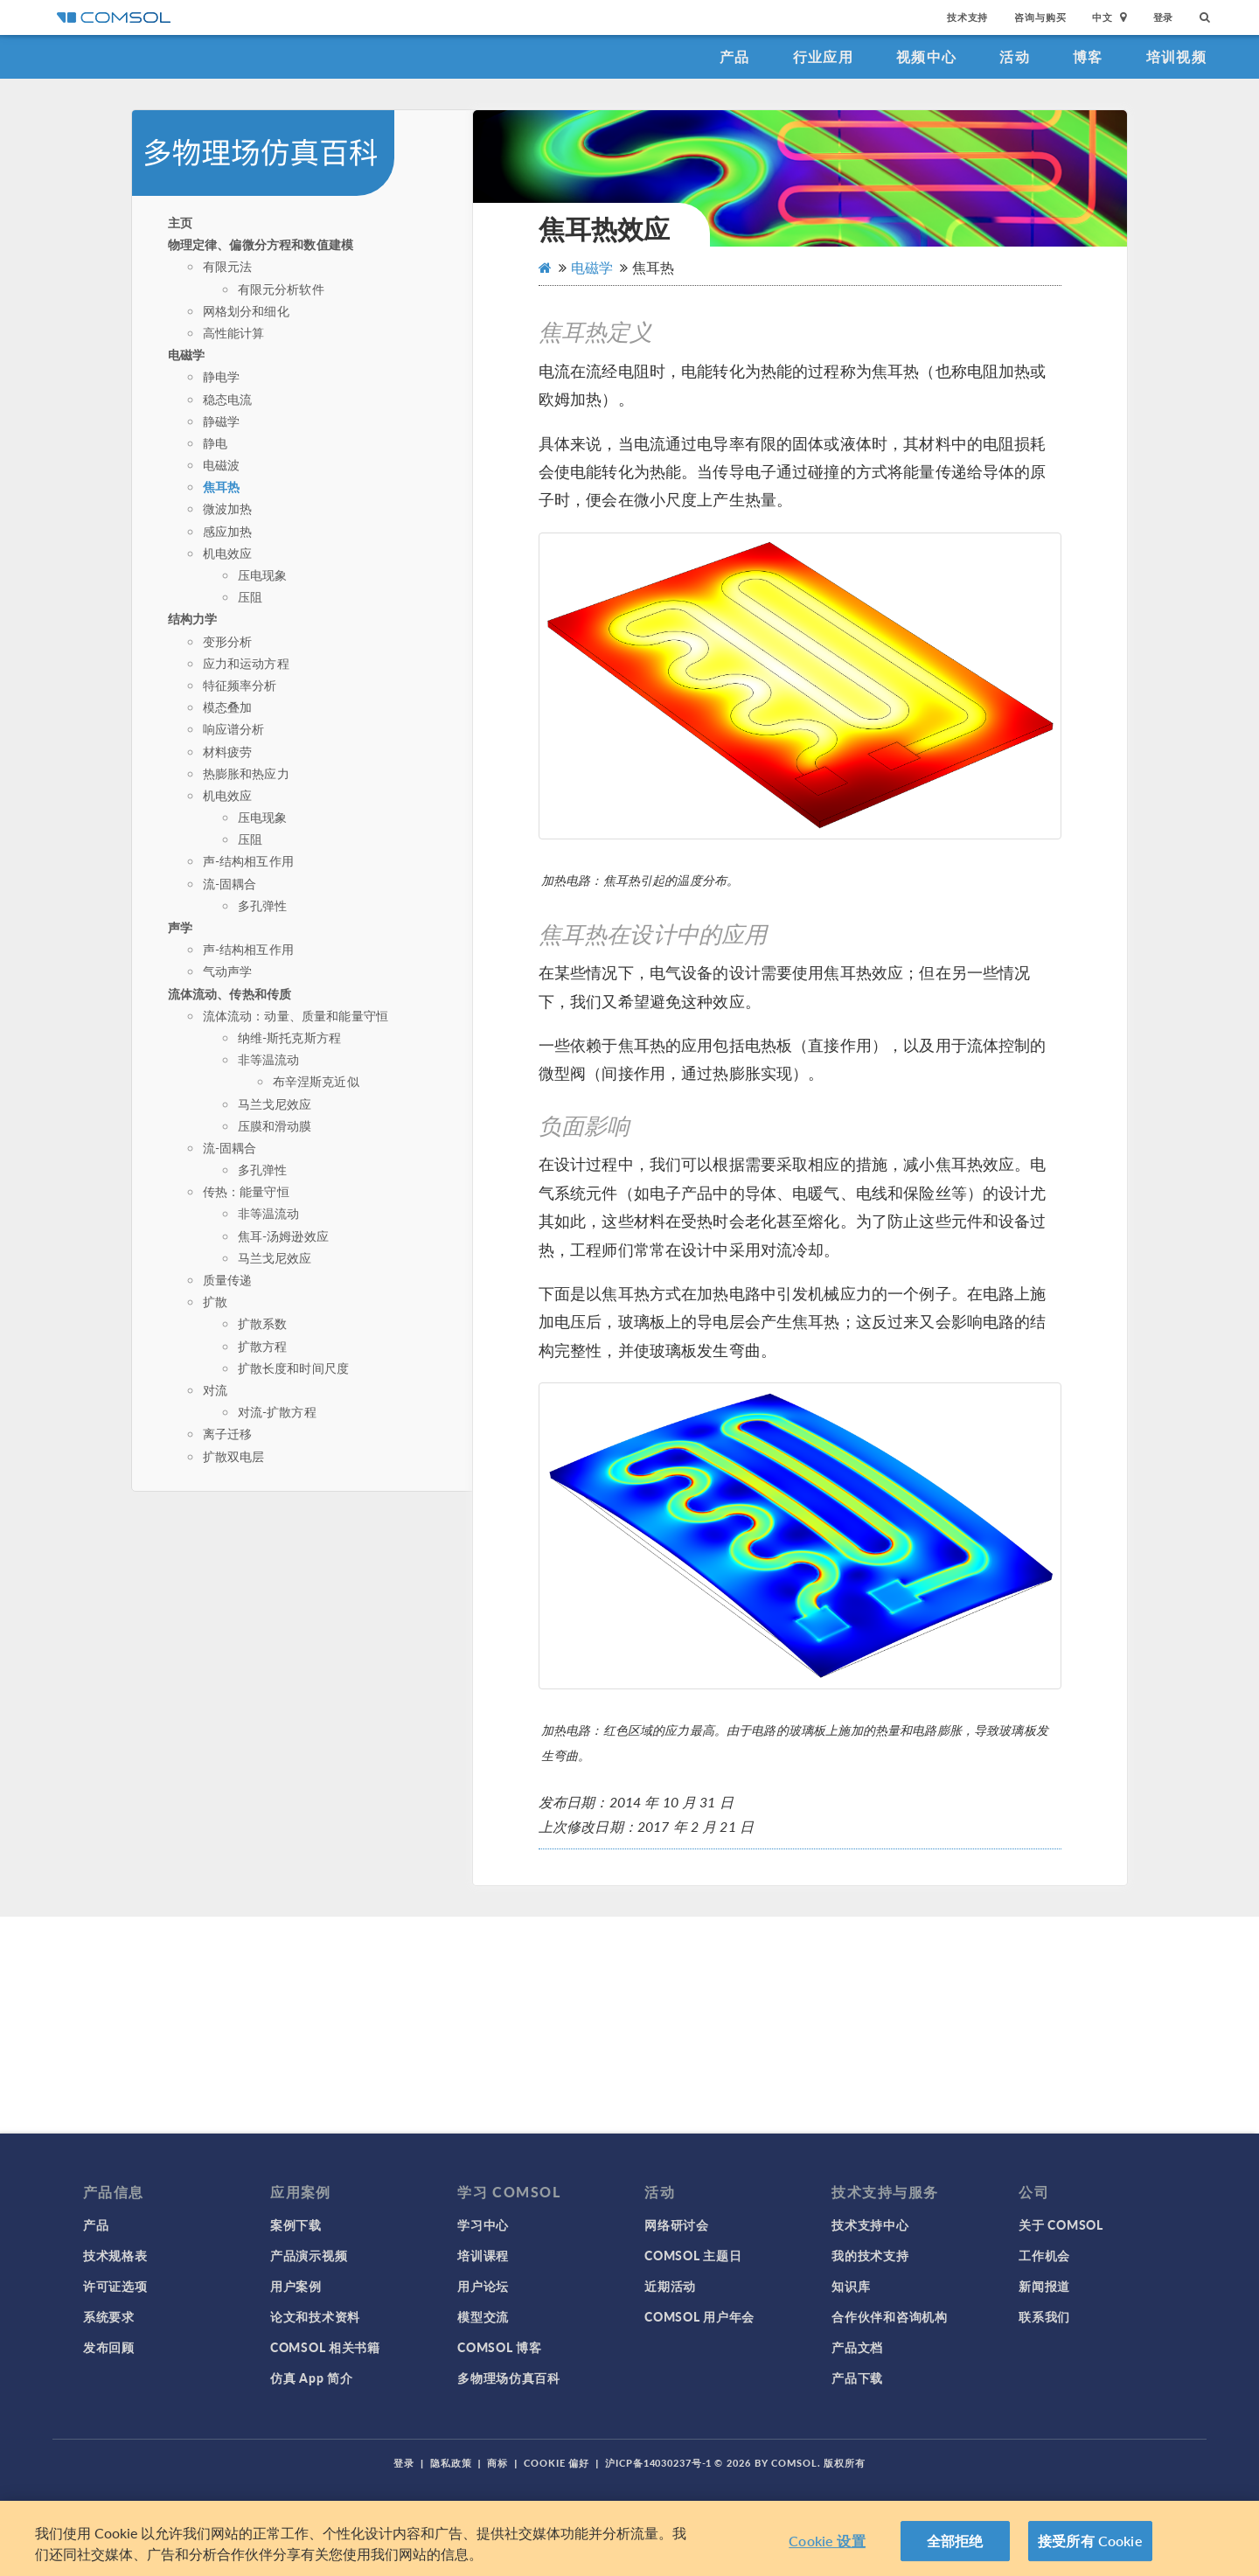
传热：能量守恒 (246, 1191)
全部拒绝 (955, 2541)
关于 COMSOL (1060, 2224)
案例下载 (296, 2224)
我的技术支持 (869, 2255)
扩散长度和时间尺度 (293, 1367)
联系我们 (1044, 2316)
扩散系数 (263, 1323)
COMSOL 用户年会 (699, 2316)
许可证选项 (115, 2285)
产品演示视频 (308, 2255)
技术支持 (967, 17)
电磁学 (186, 354)
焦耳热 (221, 486)
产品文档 (857, 2347)
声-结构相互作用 (248, 860)
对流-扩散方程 (277, 1411)
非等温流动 (269, 1059)
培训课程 (483, 2255)
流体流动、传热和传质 (230, 993)
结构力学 (193, 618)
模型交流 (483, 2316)
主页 (180, 222)
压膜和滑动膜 (275, 1125)
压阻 (250, 596)
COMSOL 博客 (499, 2347)
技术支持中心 (869, 2224)
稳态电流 (228, 398)
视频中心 (926, 56)
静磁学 (221, 420)
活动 (1014, 56)
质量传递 (228, 1279)
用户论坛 (483, 2285)
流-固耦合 (230, 883)
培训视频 (1176, 56)
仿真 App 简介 (311, 2377)
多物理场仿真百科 (508, 2377)
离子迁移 (228, 1433)
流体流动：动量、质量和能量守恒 (295, 1015)
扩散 (215, 1301)
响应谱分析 (234, 728)
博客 (1088, 56)
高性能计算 (234, 332)
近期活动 (670, 2285)
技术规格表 (115, 2255)
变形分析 (228, 641)
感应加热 (228, 531)
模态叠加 (228, 706)
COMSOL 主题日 (692, 2255)
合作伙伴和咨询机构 (889, 2316)
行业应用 (823, 56)
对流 (215, 1389)
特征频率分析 (240, 684)
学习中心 (483, 2224)
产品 (735, 56)
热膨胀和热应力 (246, 773)
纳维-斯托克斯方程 (289, 1037)
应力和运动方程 (246, 663)
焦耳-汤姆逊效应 (283, 1235)
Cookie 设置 (827, 2541)
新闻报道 (1044, 2285)
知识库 (850, 2285)
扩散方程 (263, 1345)
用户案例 (296, 2285)
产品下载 (857, 2377)
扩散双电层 (234, 1456)
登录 (1163, 17)
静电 (215, 442)
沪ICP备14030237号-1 (658, 2462)
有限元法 (228, 266)
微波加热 (228, 508)
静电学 (221, 376)
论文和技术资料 (315, 2316)
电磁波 (221, 464)
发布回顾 (109, 2347)
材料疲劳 (228, 751)
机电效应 (228, 552)
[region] (629, 2538)
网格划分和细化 (246, 310)
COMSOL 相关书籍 (325, 2347)
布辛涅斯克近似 (316, 1081)
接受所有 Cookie (1090, 2541)
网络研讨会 (676, 2224)
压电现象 (263, 574)
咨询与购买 (1040, 17)
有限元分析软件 (281, 288)
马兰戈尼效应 (275, 1103)
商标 (497, 2462)
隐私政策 (451, 2462)
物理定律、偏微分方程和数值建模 (260, 244)
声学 (180, 927)
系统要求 (109, 2316)
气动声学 (228, 970)
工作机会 (1044, 2255)
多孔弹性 (263, 905)
